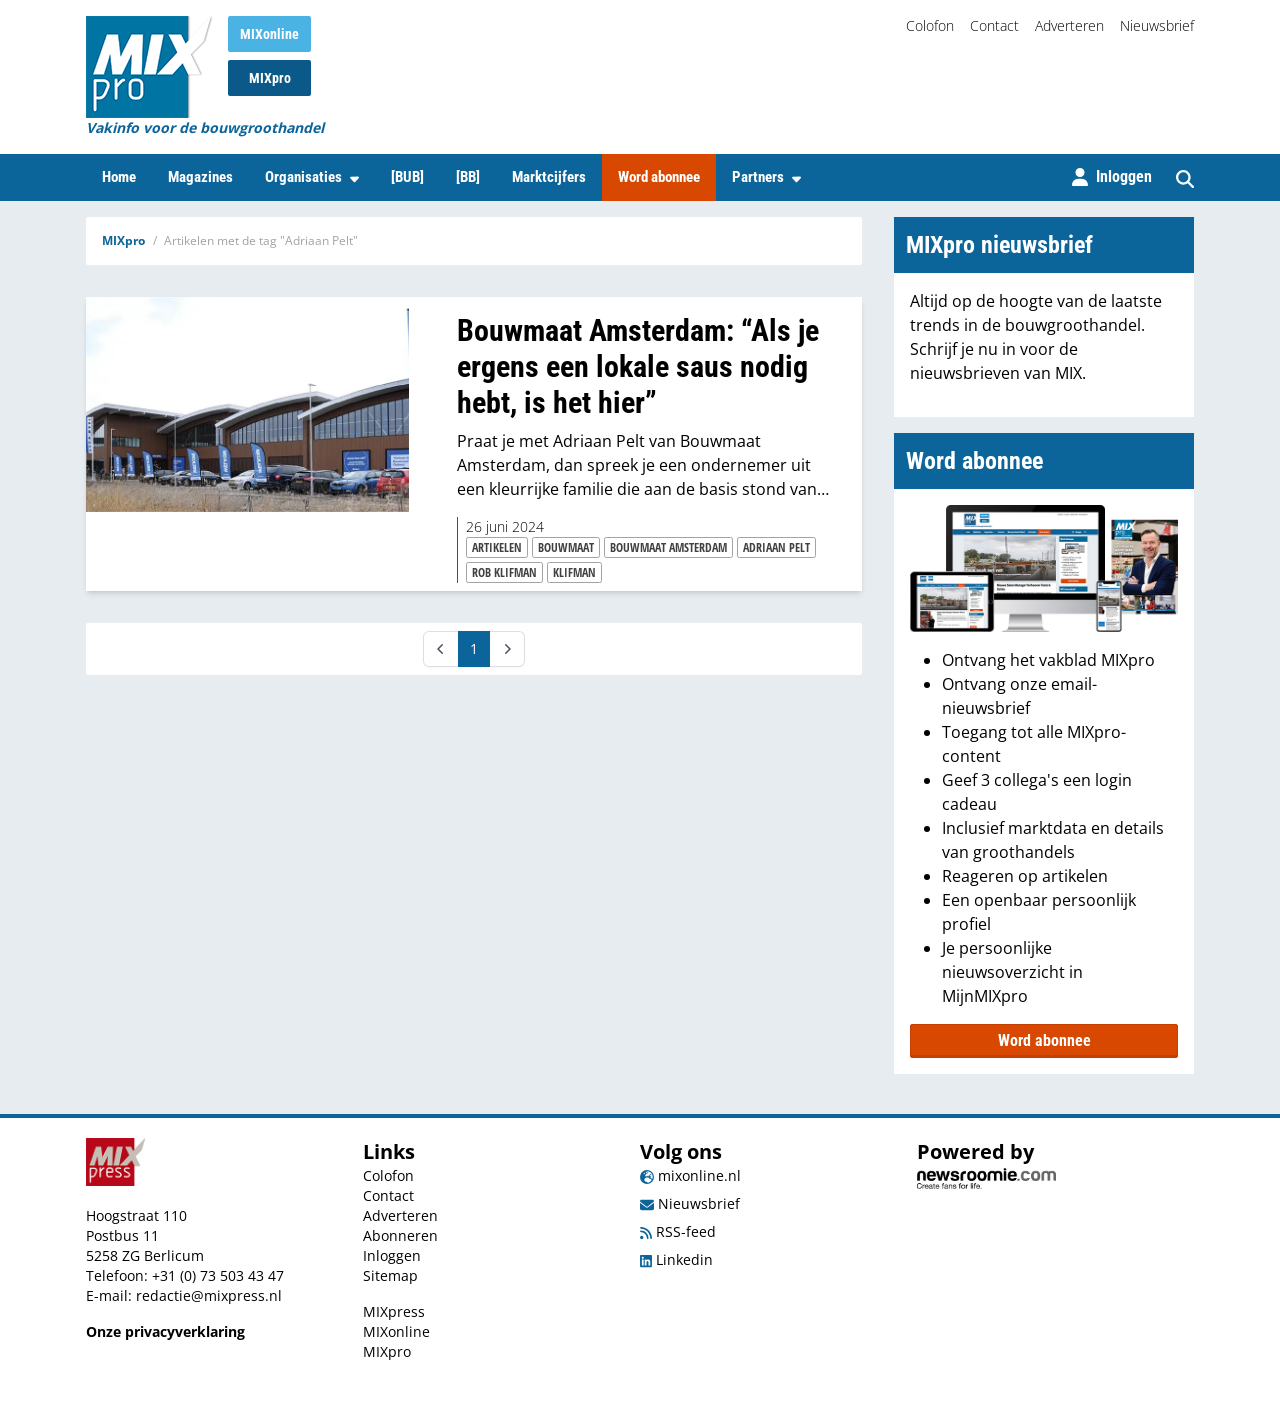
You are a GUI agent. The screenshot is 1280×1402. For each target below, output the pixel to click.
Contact (994, 25)
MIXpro (270, 78)
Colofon (930, 25)
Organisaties (312, 177)
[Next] (507, 649)
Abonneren (400, 1235)
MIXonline (269, 34)
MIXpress (394, 1311)
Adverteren (1069, 25)
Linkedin (676, 1259)
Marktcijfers (549, 177)
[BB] (468, 177)
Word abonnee (659, 177)
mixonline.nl (690, 1175)
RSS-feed (678, 1231)
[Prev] (441, 649)
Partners (766, 177)
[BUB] (407, 177)
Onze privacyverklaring (165, 1331)
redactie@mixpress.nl (209, 1295)
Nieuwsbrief (1157, 25)
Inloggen (392, 1255)
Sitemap (390, 1275)
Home (119, 177)
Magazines (200, 177)
